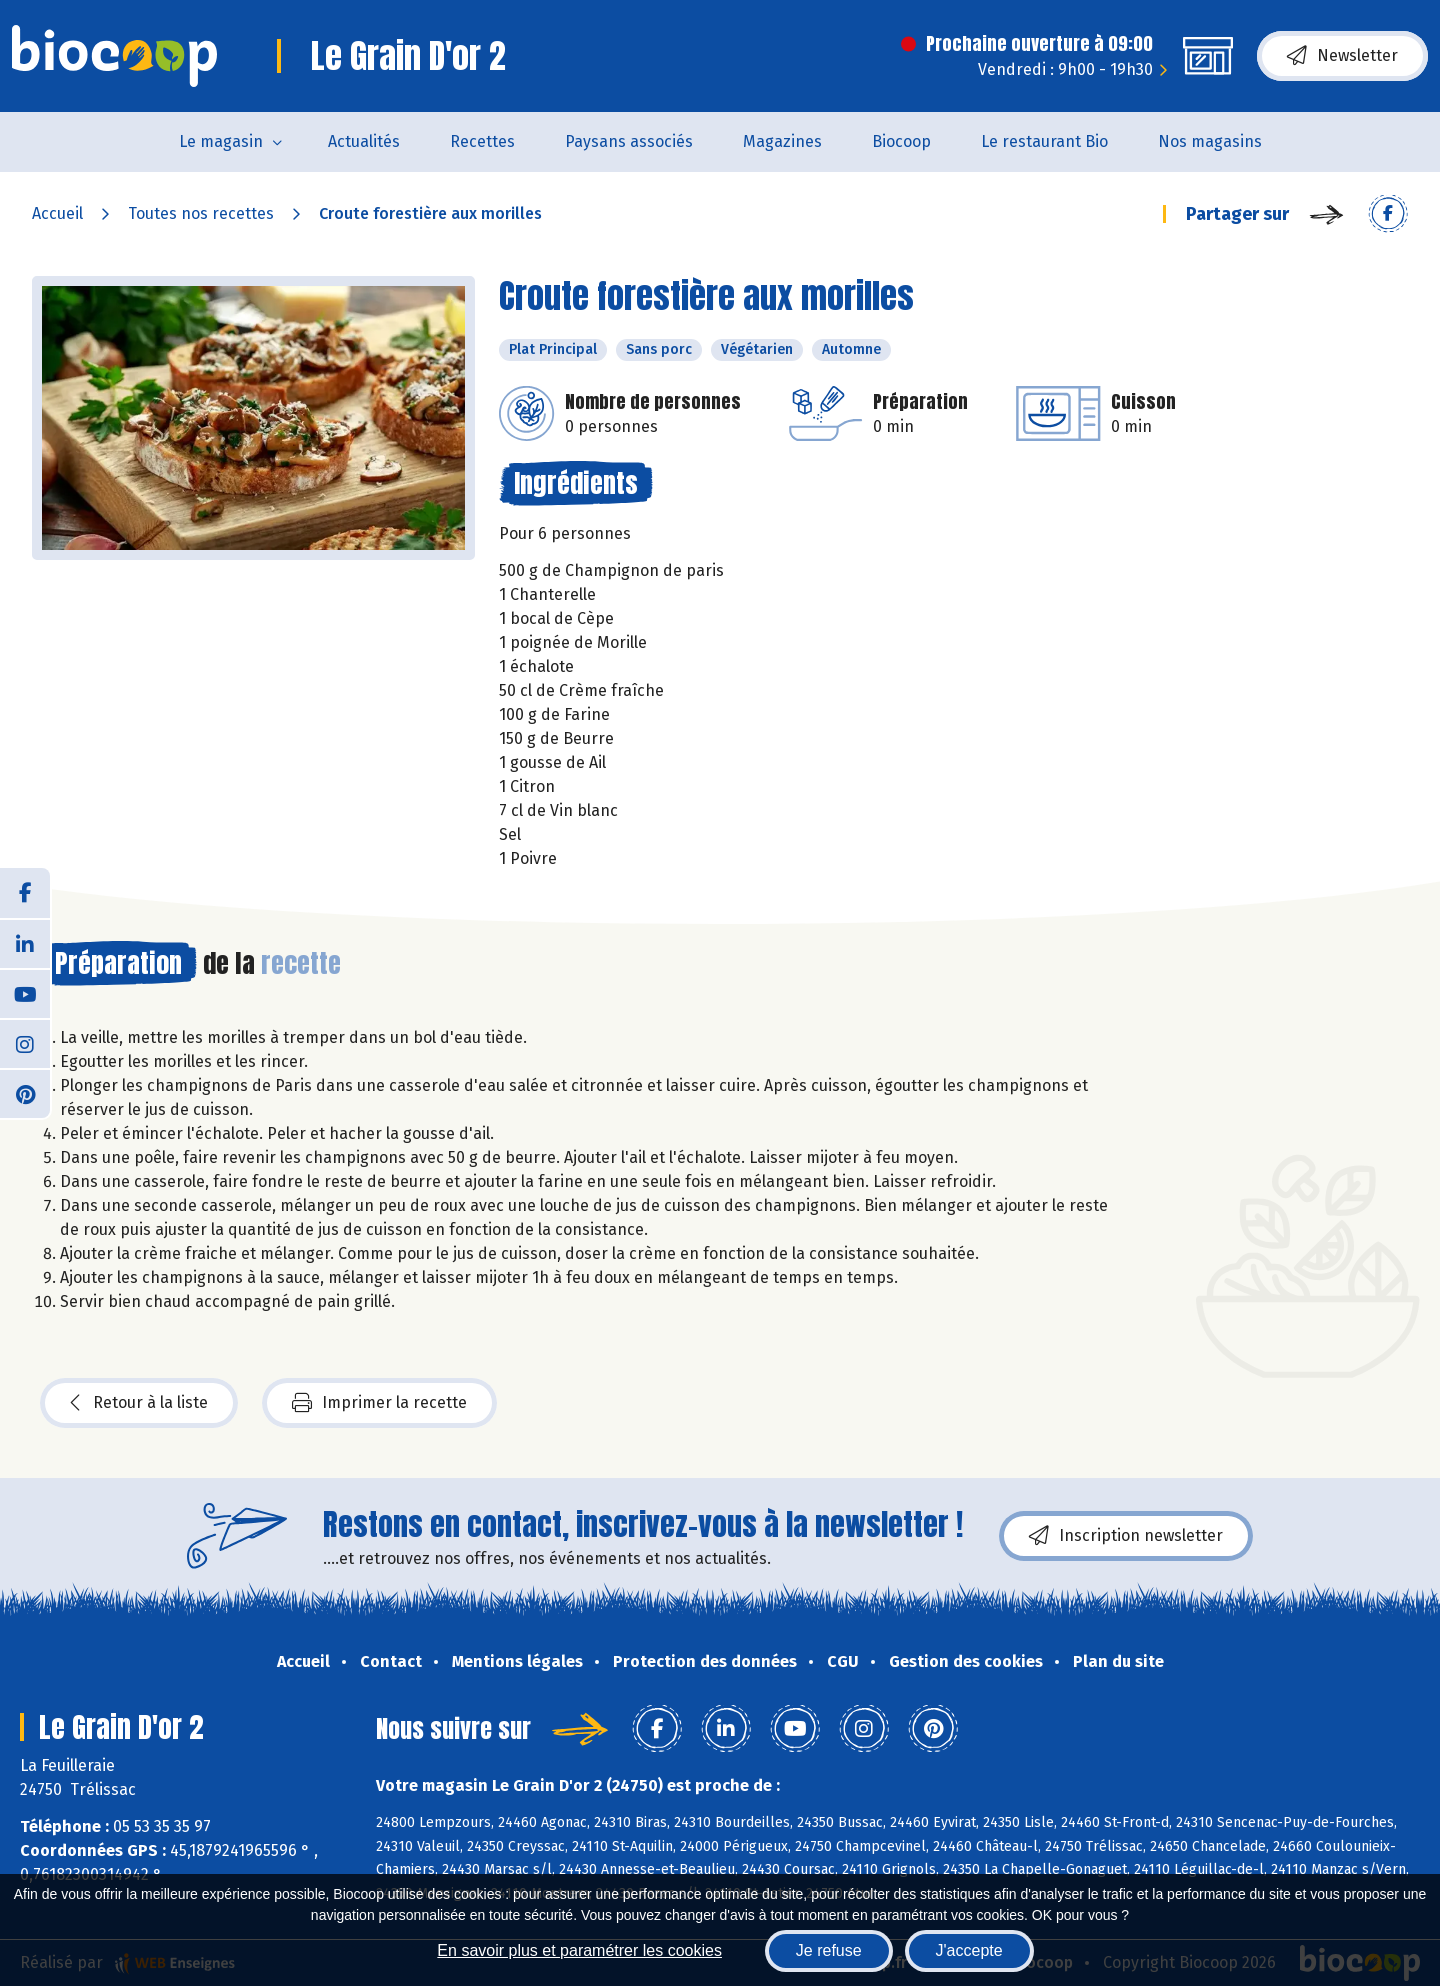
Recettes (482, 141)
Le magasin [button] (221, 141)
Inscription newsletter (1126, 1536)
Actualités (364, 141)
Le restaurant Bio (1044, 141)
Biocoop (901, 141)
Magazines (782, 141)
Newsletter (1342, 56)
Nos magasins (1210, 141)
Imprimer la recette (379, 1403)
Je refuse (829, 1950)
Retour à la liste (139, 1403)
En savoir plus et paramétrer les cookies (579, 1950)
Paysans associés (629, 141)
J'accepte (969, 1950)
